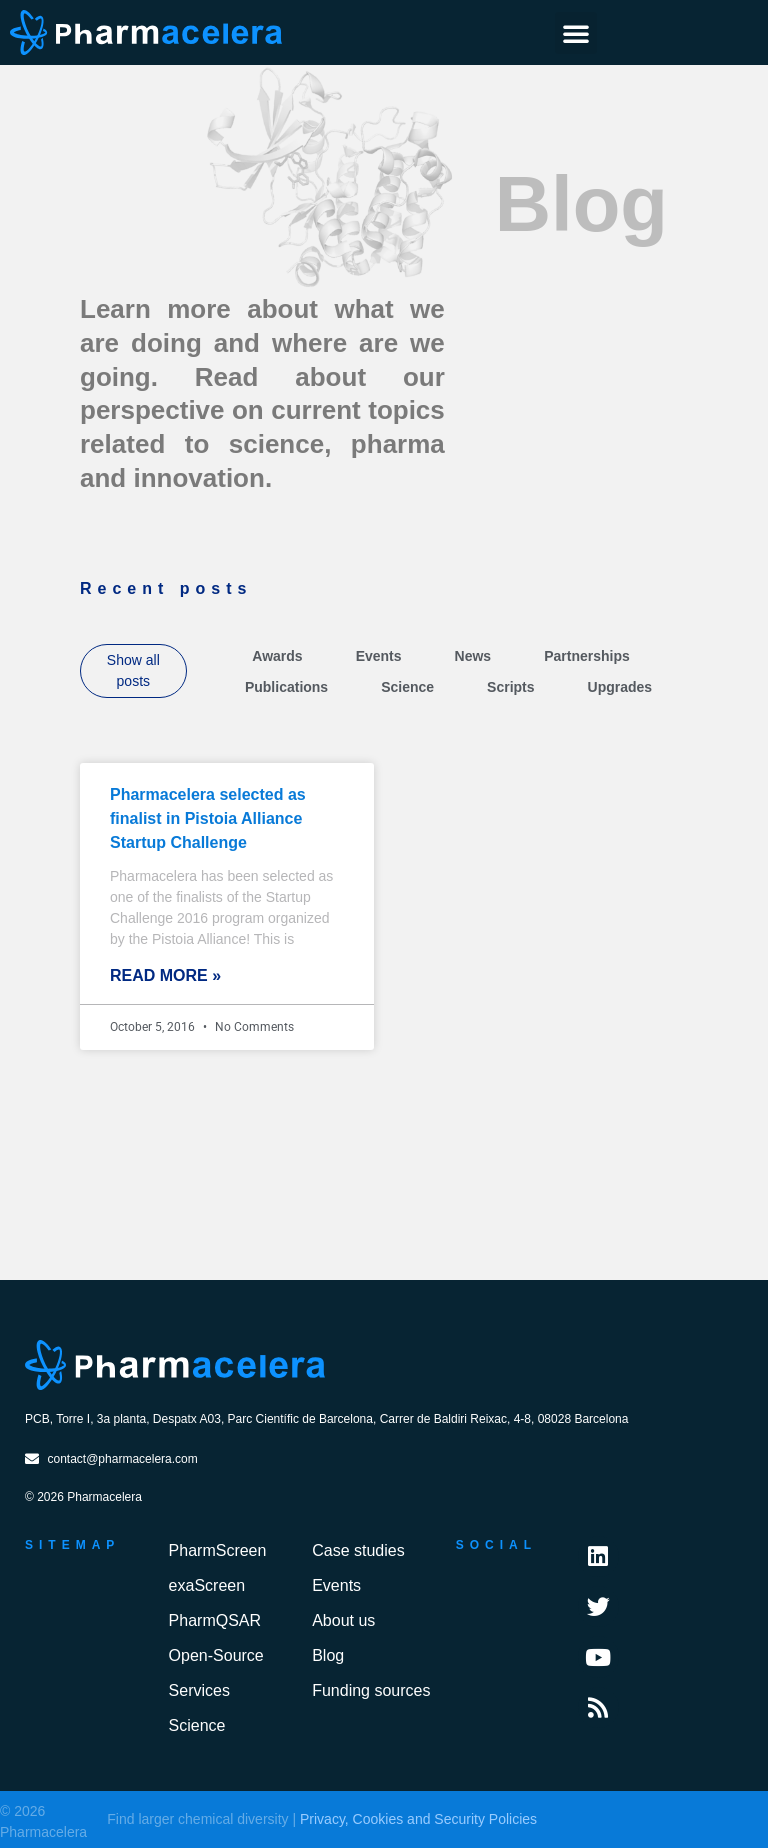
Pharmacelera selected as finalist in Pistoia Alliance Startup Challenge (208, 818)
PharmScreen (218, 1550)
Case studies (358, 1550)
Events (379, 656)
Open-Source (216, 1655)
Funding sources (371, 1690)
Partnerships (587, 656)
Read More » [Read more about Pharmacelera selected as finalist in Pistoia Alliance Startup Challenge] (165, 975)
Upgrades (620, 687)
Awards (277, 656)
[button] (576, 33)
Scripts (510, 687)
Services (199, 1690)
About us (343, 1620)
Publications (286, 687)
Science (407, 687)
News (473, 656)
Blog (328, 1655)
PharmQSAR (215, 1620)
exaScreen (207, 1585)
